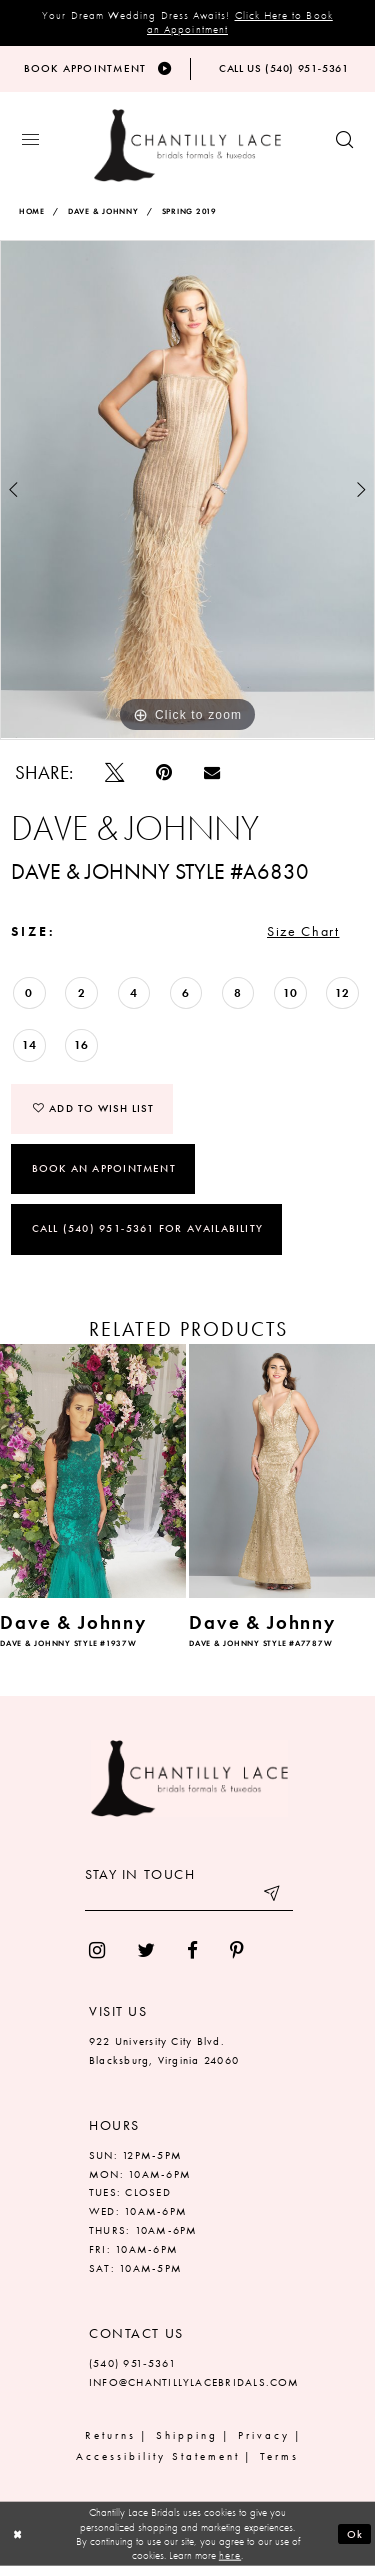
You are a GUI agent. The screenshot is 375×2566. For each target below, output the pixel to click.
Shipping (187, 2435)
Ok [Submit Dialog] (355, 2534)
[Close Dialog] (17, 2533)
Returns (110, 2435)
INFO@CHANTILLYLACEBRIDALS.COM (194, 2382)
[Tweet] (114, 772)
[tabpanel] (187, 490)
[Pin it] (164, 772)
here (230, 2555)
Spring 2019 (189, 212)
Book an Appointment (104, 1168)
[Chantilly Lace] (187, 145)
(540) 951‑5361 (132, 2363)
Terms (279, 2456)
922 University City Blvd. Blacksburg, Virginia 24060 (164, 2050)
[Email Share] (212, 772)
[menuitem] (97, 1950)
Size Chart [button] (303, 931)
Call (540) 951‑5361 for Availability (147, 1228)
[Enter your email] (189, 1896)
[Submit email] (273, 1896)
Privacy (264, 2435)
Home (32, 212)
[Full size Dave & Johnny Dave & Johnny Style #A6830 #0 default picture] (187, 490)
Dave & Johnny (103, 212)
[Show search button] (344, 140)
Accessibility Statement (157, 2456)
